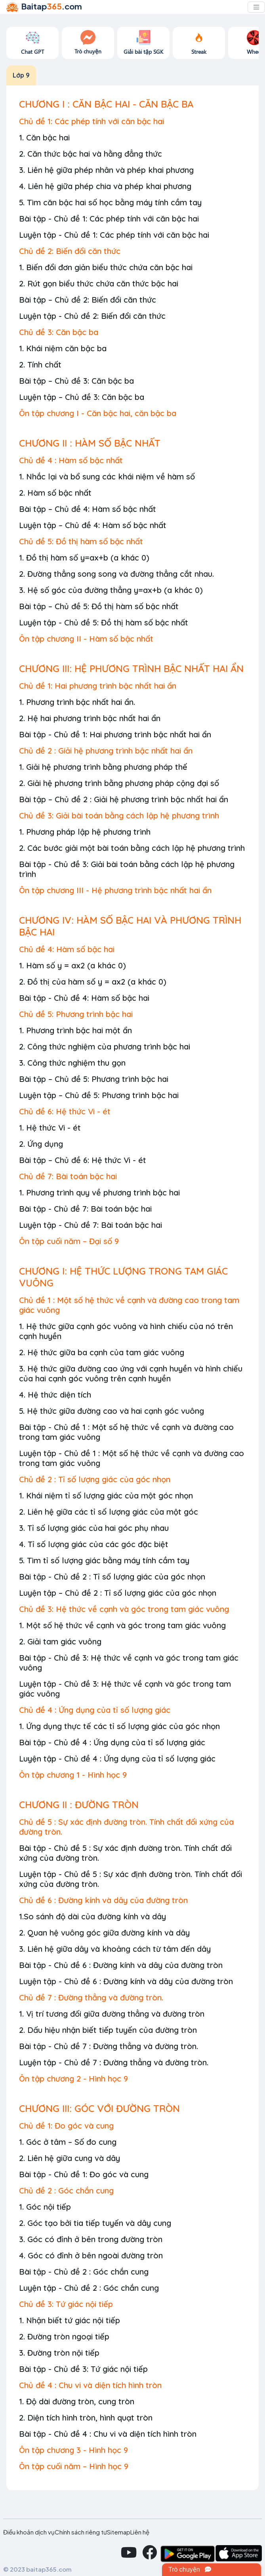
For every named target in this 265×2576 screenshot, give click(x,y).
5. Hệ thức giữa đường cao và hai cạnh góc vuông (111, 1411)
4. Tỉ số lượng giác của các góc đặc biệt (93, 1544)
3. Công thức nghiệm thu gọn (72, 1063)
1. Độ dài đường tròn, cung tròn (76, 2401)
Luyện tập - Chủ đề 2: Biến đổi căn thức (92, 316)
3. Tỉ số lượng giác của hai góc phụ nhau (94, 1528)
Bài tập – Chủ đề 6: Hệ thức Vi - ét (82, 1160)
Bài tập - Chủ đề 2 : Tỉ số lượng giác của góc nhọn (112, 1577)
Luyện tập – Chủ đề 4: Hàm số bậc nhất (92, 525)
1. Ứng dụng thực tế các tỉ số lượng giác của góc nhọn (119, 1726)
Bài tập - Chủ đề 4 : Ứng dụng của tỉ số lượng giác (112, 1742)
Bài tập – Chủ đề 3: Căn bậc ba (76, 381)
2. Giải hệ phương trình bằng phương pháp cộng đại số (119, 783)
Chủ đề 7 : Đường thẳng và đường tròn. (91, 1997)
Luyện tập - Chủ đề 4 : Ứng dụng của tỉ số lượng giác (117, 1758)
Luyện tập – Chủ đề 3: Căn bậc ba (81, 397)
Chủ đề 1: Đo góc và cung (66, 2126)
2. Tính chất (40, 364)
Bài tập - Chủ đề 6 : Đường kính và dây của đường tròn (121, 1965)
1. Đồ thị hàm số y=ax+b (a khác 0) (84, 558)
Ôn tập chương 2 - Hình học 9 (73, 2079)
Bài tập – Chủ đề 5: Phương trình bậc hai (93, 1079)
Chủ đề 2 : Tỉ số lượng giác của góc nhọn (94, 1479)
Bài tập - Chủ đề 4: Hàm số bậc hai (84, 998)
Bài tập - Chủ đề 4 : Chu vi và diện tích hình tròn (107, 2434)
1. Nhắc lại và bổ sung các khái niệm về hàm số (107, 476)
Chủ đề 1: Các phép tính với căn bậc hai (91, 121)
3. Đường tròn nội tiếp (59, 2353)
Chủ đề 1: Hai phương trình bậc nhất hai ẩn (97, 686)
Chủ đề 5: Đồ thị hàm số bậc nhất (81, 541)
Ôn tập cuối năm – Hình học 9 (73, 2466)
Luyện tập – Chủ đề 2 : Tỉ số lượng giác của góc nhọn (117, 1593)
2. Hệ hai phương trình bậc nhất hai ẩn (89, 718)
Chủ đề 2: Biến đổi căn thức (69, 251)
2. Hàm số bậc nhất (55, 493)
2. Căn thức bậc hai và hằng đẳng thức (90, 154)
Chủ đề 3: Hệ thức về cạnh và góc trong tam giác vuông (124, 1609)
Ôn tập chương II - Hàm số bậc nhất (86, 639)
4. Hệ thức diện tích (55, 1395)
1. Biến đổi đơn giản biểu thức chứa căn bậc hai (106, 267)
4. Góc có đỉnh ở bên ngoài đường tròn (91, 2255)
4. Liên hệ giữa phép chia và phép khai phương (105, 186)
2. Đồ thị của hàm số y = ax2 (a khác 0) (92, 982)
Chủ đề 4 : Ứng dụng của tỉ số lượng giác (94, 1710)
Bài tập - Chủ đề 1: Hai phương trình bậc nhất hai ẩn (115, 734)
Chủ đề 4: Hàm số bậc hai (66, 949)
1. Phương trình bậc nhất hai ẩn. (77, 702)
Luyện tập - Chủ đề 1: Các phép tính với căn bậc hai (114, 235)
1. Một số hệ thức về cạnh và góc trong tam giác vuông (122, 1625)
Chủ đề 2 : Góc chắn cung (66, 2190)
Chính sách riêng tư (81, 2532)
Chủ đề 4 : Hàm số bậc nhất (71, 460)
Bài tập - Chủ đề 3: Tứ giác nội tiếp (83, 2369)
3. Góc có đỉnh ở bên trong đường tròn (90, 2239)
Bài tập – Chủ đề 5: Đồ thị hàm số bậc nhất (99, 606)
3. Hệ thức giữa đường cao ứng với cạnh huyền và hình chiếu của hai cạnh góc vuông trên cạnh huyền (130, 1373)
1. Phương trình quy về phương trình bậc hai (99, 1192)
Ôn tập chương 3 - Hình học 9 (73, 2450)
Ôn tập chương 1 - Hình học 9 (73, 1775)
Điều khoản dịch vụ (29, 2532)
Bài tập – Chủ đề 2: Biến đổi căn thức (87, 300)
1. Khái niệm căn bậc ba (63, 348)
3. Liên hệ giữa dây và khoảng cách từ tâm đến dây (115, 1949)
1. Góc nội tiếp (45, 2207)
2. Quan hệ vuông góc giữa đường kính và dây (104, 1933)
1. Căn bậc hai (44, 137)
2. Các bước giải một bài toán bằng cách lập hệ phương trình (132, 848)
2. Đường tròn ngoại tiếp (64, 2336)
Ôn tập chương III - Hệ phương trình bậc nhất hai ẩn (115, 890)
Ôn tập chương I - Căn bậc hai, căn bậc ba (97, 413)
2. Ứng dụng (41, 1144)
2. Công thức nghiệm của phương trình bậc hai (104, 1046)
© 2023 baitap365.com (37, 2569)
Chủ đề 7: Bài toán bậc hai (68, 1176)
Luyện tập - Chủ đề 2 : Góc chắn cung (89, 2288)
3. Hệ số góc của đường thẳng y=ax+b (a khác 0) (111, 590)
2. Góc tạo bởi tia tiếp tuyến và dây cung (95, 2223)
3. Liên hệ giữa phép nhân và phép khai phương (106, 170)
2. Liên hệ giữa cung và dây (69, 2158)
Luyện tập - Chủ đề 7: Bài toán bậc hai (90, 1225)
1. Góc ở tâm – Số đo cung (67, 2142)
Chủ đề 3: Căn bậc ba (58, 332)
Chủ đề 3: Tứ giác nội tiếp (66, 2304)
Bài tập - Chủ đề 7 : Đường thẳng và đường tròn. (108, 2046)
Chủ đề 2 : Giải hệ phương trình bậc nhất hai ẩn (106, 751)
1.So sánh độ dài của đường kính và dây (92, 1916)
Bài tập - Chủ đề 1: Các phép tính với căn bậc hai (109, 219)
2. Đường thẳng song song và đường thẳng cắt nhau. (116, 574)
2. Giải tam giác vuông (60, 1641)
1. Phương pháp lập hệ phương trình (85, 832)
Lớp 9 (21, 75)
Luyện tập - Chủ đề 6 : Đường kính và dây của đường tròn (126, 1981)
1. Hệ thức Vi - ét (50, 1128)
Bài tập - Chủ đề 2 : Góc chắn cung (84, 2272)
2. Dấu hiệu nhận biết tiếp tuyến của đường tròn (108, 2030)
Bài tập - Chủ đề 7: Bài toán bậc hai (85, 1209)
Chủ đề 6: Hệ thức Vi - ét (65, 1111)
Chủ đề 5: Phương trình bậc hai (76, 1014)
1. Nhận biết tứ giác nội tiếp (69, 2320)
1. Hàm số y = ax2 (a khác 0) (72, 965)
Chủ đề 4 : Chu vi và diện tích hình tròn (90, 2385)
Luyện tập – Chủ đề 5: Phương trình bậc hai (99, 1095)
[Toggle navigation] (256, 7)
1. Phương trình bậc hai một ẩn (75, 1030)
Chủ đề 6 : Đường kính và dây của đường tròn (103, 1900)
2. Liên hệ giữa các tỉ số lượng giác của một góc (108, 1512)
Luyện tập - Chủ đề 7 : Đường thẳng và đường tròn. (113, 2062)
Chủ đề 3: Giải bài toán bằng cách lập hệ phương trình (119, 815)
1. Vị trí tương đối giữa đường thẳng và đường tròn (111, 2014)
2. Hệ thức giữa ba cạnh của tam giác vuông (101, 1352)
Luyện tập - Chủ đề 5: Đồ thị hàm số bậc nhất (103, 622)
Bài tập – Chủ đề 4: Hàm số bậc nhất (87, 509)
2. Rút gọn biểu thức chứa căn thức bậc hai (98, 283)
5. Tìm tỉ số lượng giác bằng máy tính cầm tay (104, 1560)
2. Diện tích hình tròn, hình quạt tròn (86, 2418)
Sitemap (118, 2532)
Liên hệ (139, 2532)
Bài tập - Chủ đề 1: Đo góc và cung (84, 2174)
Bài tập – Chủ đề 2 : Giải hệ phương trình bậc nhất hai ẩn (123, 799)
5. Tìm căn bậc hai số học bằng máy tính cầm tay (110, 202)
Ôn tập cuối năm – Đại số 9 (69, 1241)
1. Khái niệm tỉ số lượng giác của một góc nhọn (106, 1495)
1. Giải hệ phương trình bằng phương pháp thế (103, 767)
